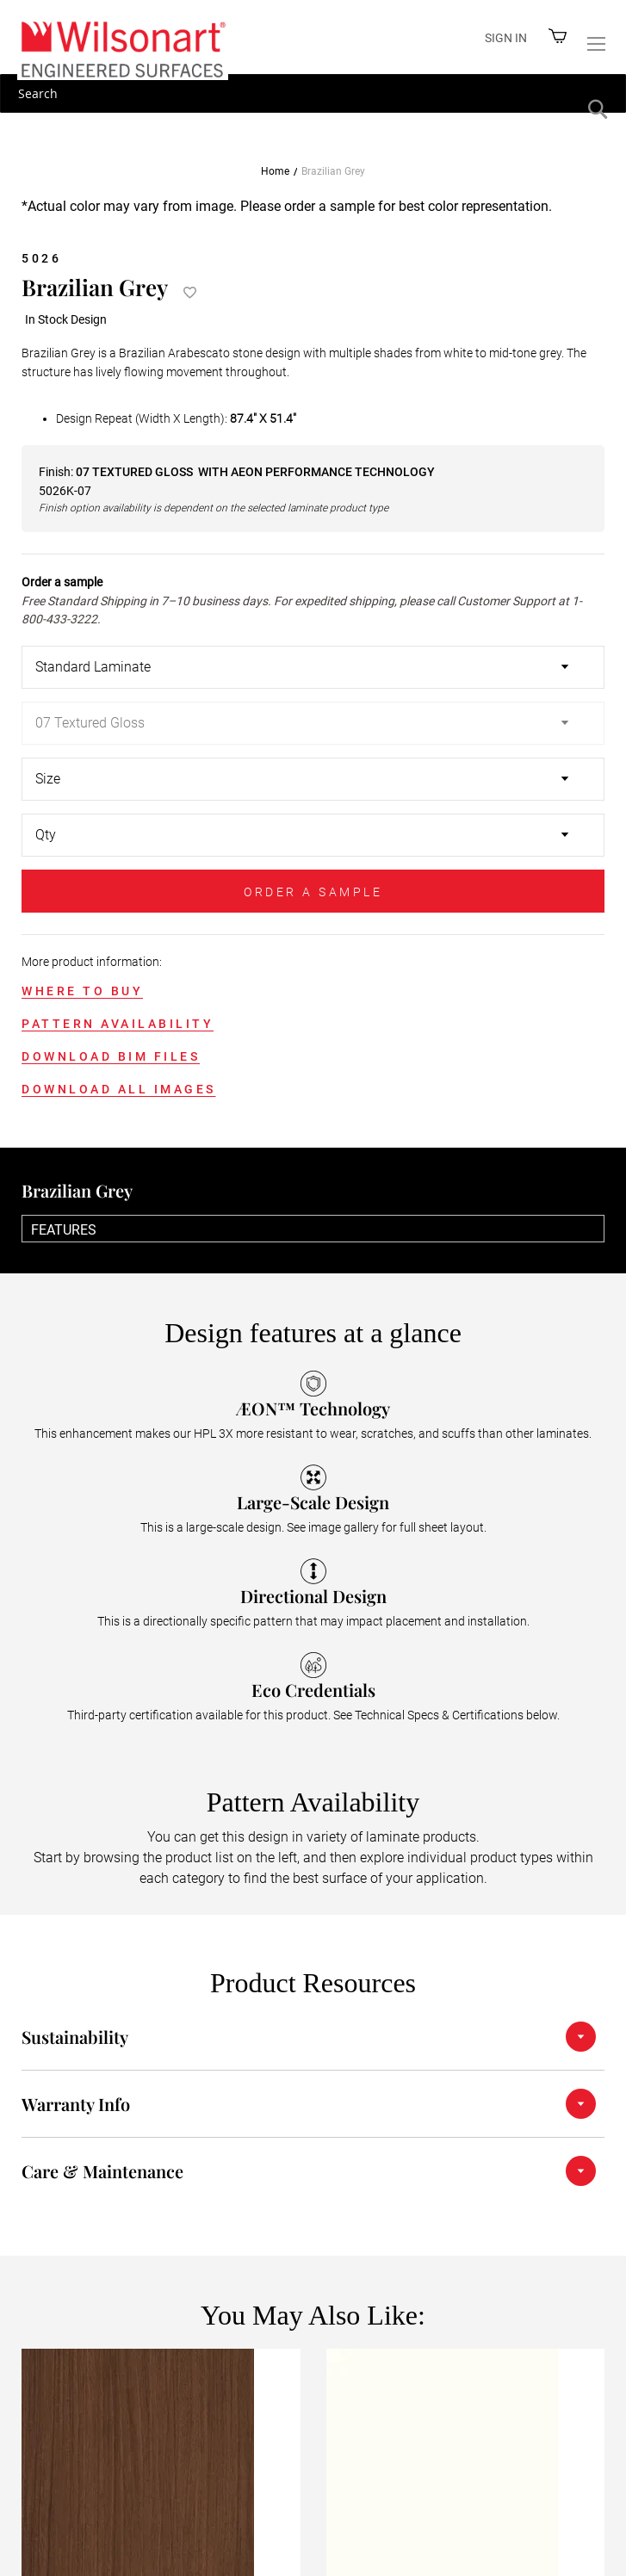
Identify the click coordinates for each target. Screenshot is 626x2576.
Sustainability (75, 2036)
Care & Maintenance (102, 2171)
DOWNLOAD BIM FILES (111, 1056)
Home (275, 171)
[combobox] (313, 93)
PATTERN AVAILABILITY (118, 1024)
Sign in (506, 38)
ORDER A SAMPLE (313, 892)
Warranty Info (76, 2103)
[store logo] (122, 48)
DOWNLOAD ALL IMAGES (119, 1089)
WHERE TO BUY (82, 991)
